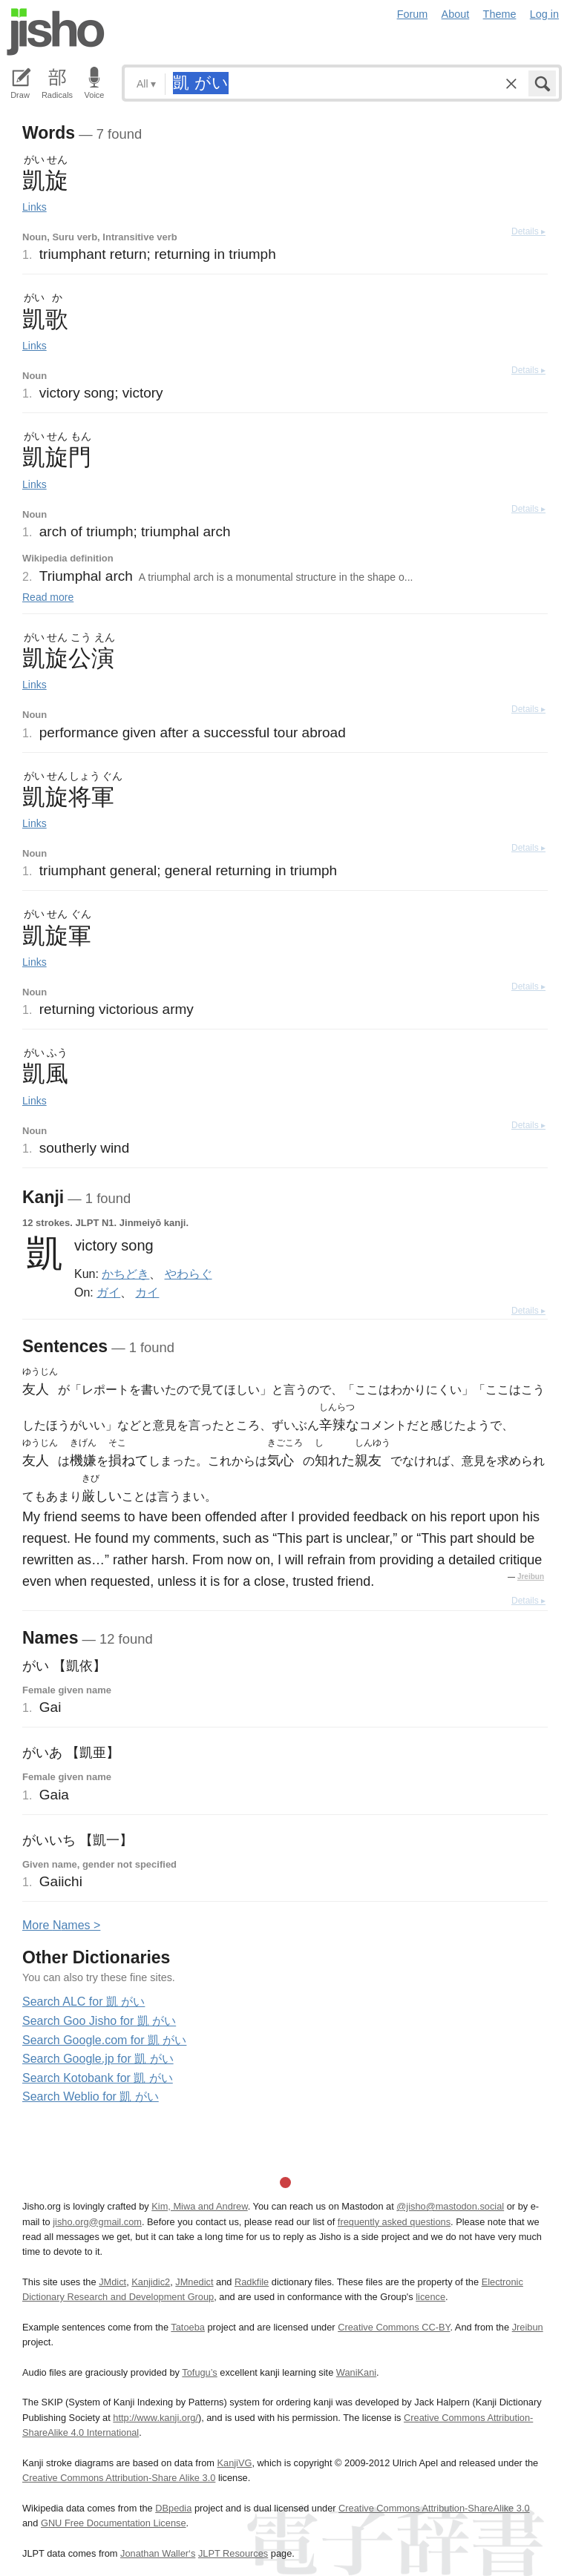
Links (34, 207)
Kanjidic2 (150, 2281)
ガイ (108, 1292)
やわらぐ (188, 1273)
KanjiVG (234, 2462)
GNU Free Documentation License (113, 2523)
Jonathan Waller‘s (157, 2553)
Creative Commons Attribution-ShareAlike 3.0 (433, 2508)
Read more (47, 597)
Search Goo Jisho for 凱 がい (99, 2021)
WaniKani (356, 2372)
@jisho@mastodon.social (450, 2206)
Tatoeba (188, 2327)
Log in (544, 14)
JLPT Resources (233, 2553)
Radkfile (252, 2281)
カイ (147, 1292)
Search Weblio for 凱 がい (90, 2096)
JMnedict (194, 2281)
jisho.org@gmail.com (97, 2221)
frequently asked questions (394, 2221)
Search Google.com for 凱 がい (104, 2040)
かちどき (125, 1273)
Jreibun (530, 1576)
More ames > (61, 1925)
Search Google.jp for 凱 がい (98, 2058)
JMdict (112, 2281)
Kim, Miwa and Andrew (199, 2206)
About (456, 14)
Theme (500, 14)
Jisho (56, 32)
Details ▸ (528, 231)
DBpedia (173, 2508)
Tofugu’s (199, 2372)
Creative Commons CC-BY (394, 2327)
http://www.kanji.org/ (155, 2417)
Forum (412, 14)
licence (430, 2296)
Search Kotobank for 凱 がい (97, 2078)
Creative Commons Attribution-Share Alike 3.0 (118, 2477)
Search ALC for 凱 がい (83, 2001)
